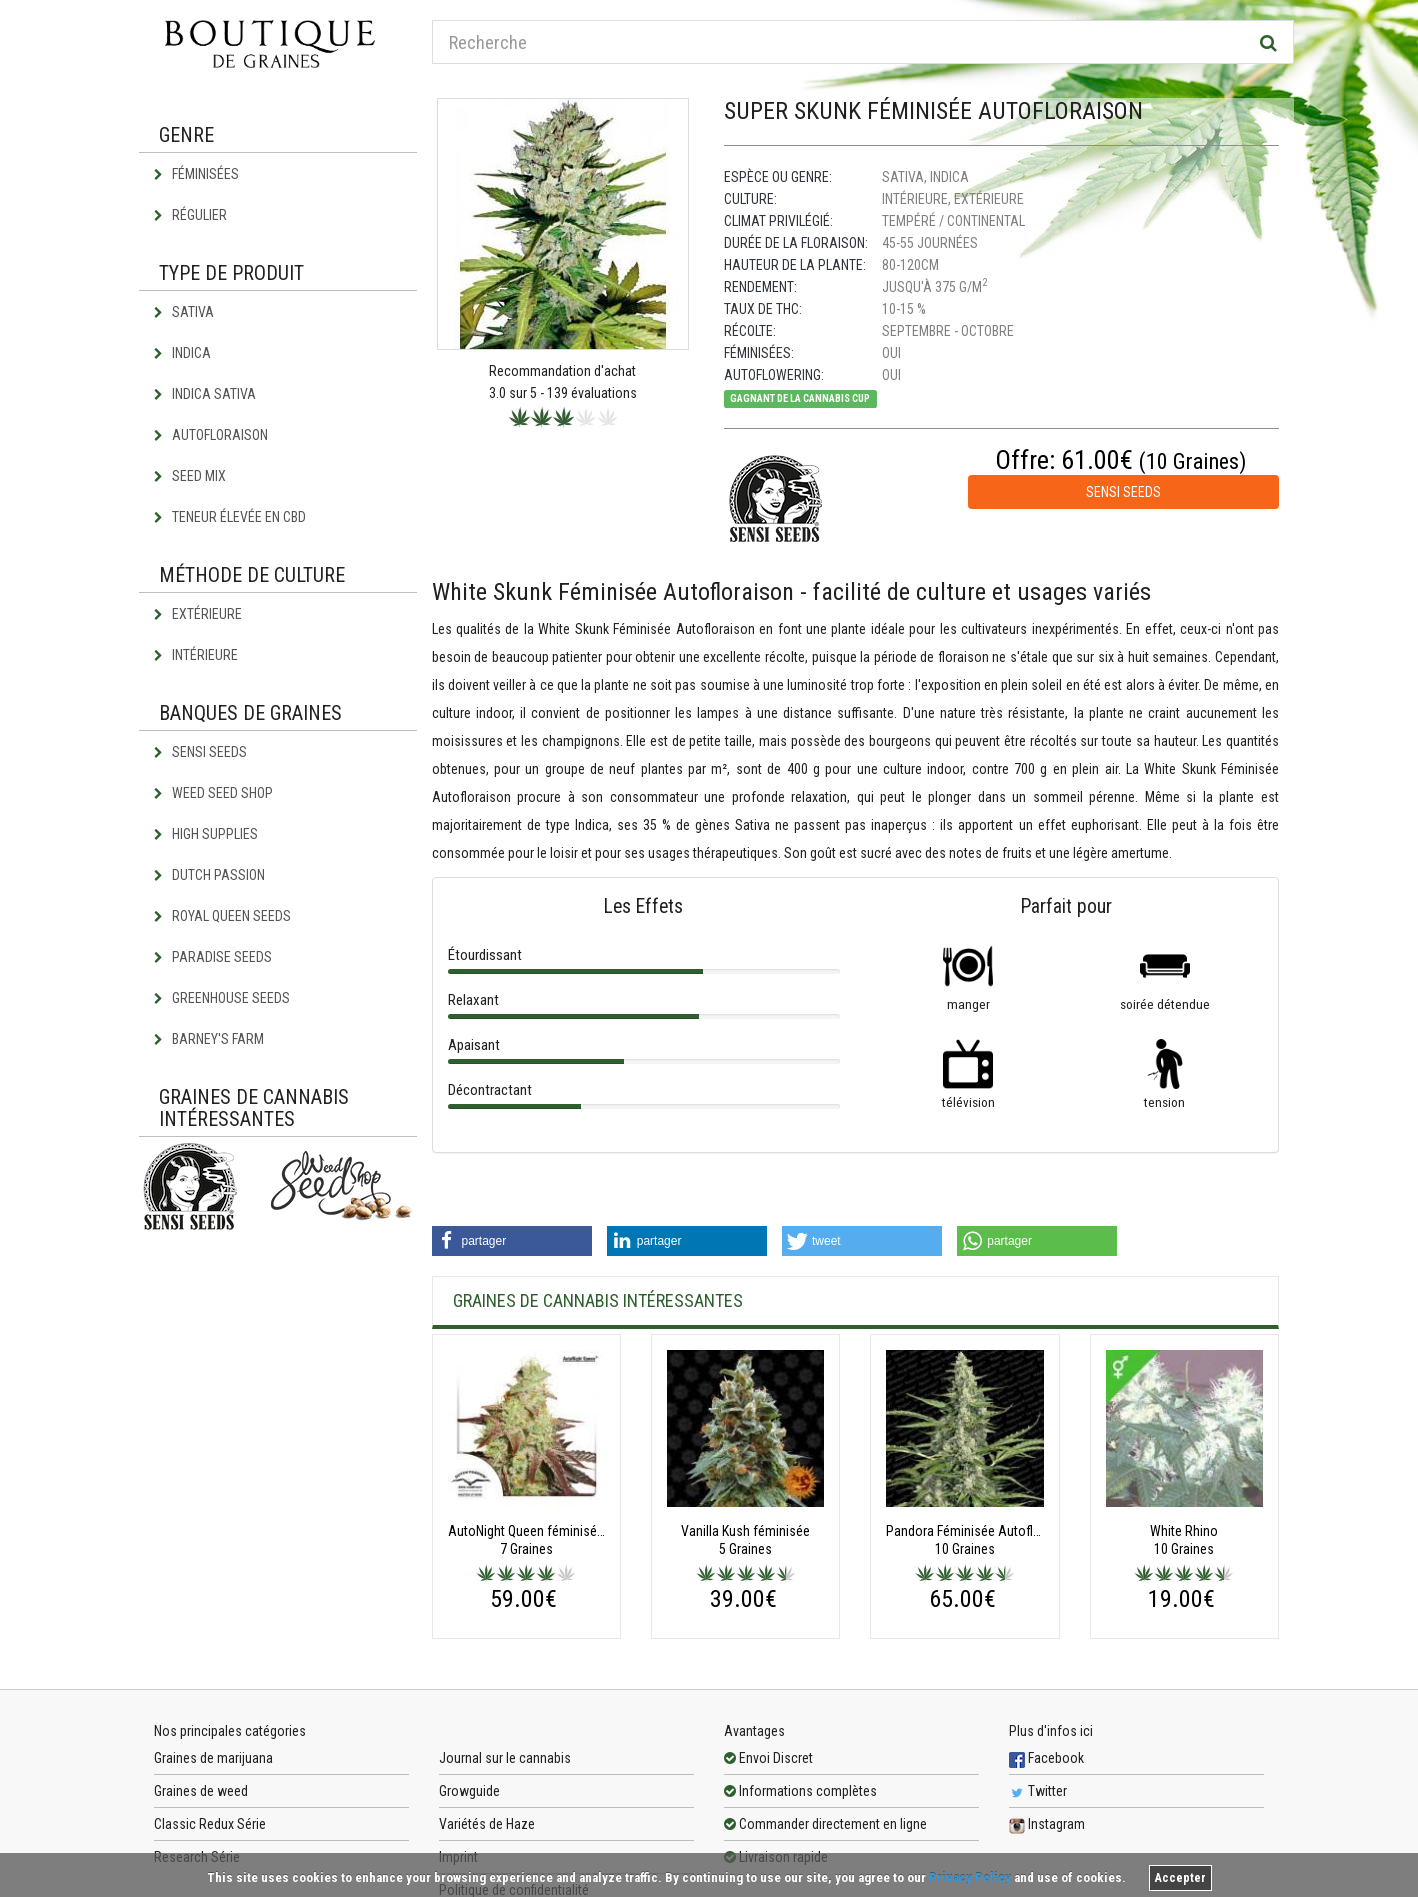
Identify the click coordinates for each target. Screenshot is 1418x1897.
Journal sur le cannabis (505, 1758)
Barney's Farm (209, 1039)
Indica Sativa (205, 394)
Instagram (1047, 1824)
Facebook (1046, 1758)
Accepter (1180, 1878)
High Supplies (206, 834)
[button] (512, 1241)
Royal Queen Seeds (222, 916)
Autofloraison (211, 435)
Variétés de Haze (487, 1824)
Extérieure (198, 614)
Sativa (184, 312)
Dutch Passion (209, 875)
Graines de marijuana (213, 1758)
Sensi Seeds (200, 752)
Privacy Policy (970, 1877)
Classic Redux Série (210, 1824)
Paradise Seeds (213, 957)
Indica (182, 353)
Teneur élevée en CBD (230, 517)
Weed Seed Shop (213, 793)
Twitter (1038, 1791)
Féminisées (196, 174)
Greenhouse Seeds (222, 998)
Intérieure (196, 655)
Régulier (190, 215)
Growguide (469, 1791)
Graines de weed (201, 1791)
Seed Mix (190, 476)
